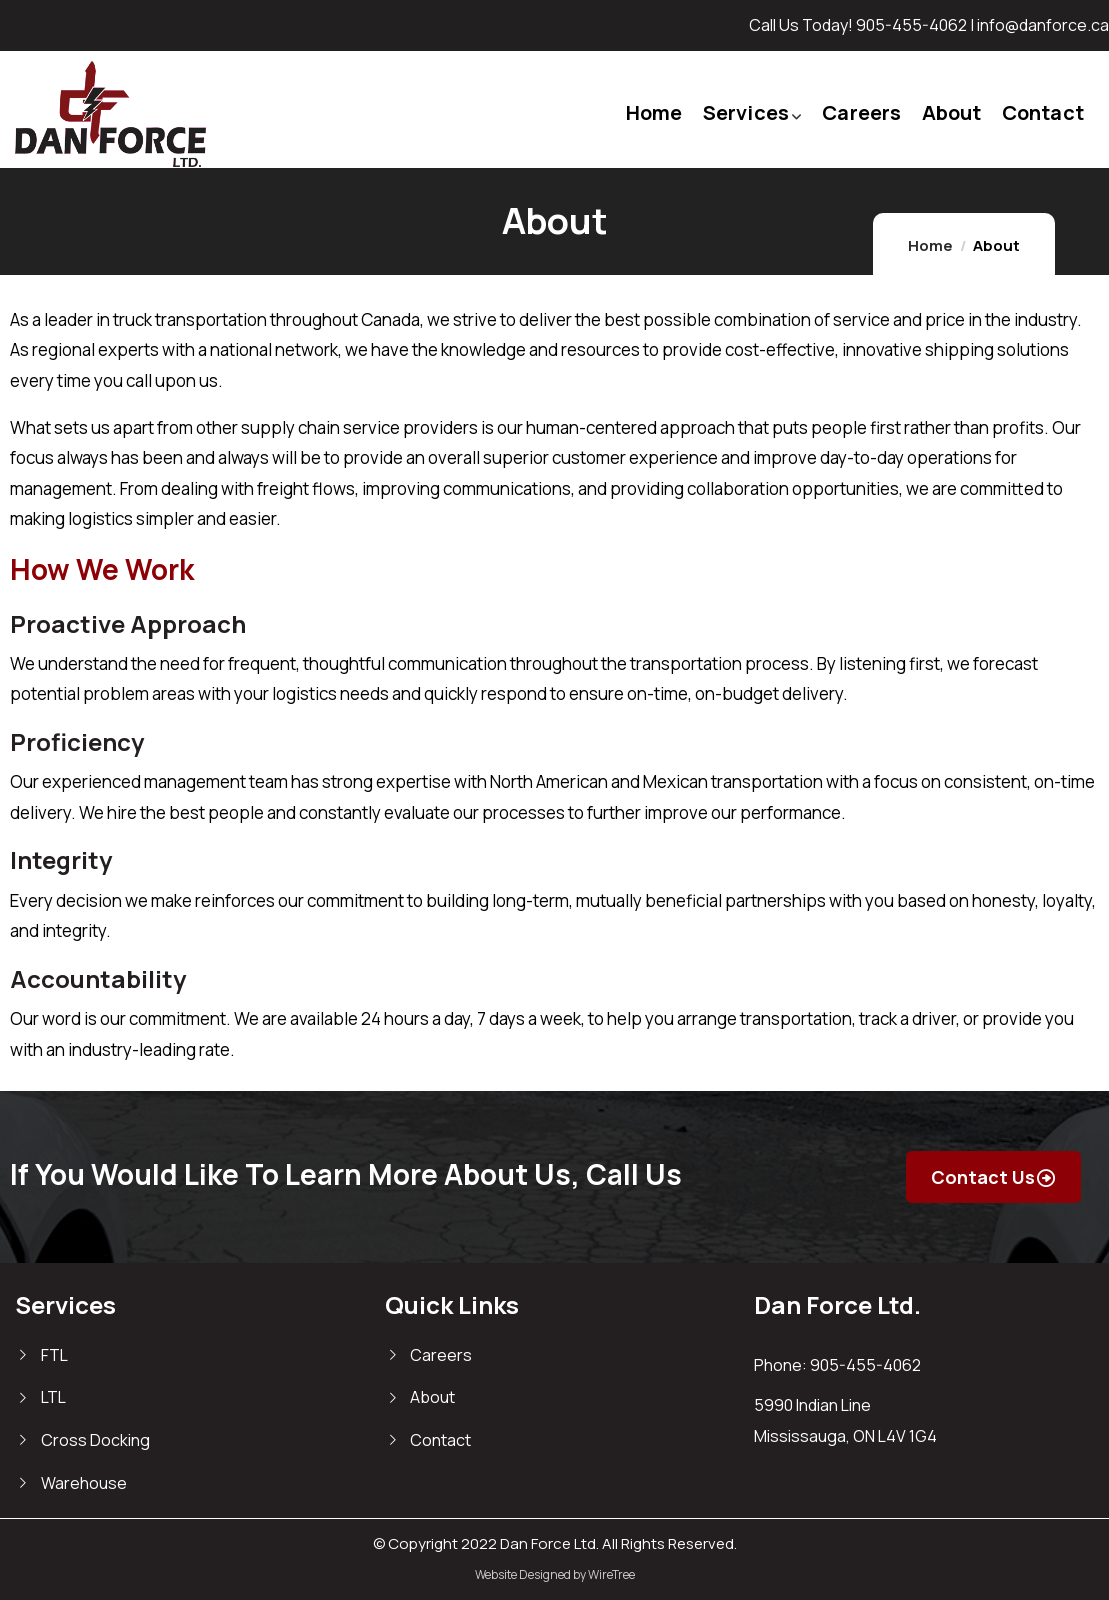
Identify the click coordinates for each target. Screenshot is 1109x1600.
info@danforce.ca (1043, 25)
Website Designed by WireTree (555, 1574)
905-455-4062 (911, 25)
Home (930, 245)
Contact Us (988, 1177)
